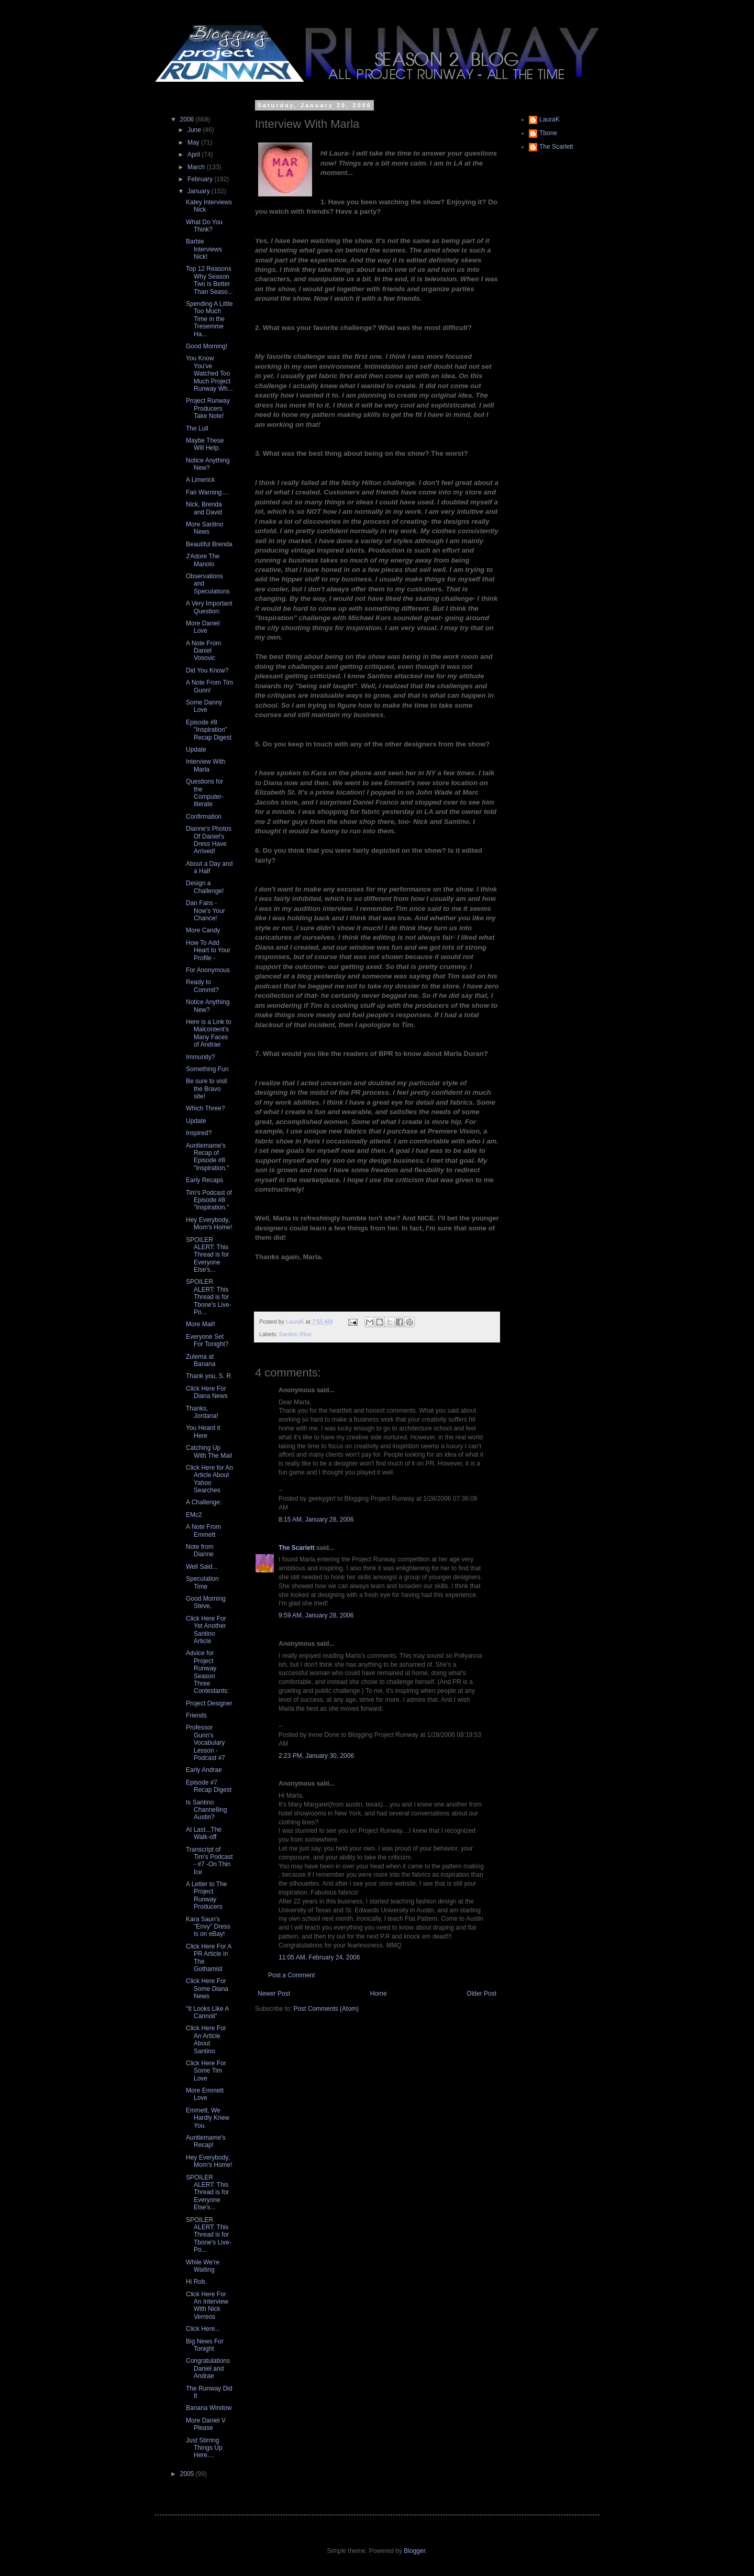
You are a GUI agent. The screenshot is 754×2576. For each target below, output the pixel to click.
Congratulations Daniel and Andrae (208, 2368)
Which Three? (205, 1108)
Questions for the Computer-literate (205, 793)
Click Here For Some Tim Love (206, 2071)
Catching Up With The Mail (209, 1451)
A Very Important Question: (209, 607)
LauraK (549, 119)
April (194, 154)
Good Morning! (206, 346)
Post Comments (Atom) (326, 2008)
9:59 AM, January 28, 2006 (316, 1615)
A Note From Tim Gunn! (209, 686)
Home (378, 1993)
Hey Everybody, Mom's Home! (209, 1223)
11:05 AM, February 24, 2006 (319, 1957)
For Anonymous (208, 970)
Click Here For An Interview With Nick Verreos (207, 2305)
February (200, 179)
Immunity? (200, 1057)
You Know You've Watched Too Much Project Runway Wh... (209, 373)
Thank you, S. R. (209, 1376)
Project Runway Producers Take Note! (208, 408)
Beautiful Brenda (209, 544)
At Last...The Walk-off (203, 1833)
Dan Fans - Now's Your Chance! (205, 910)
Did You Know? (207, 670)
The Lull (197, 428)
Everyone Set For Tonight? (207, 1340)
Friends (196, 1715)
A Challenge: (203, 1502)
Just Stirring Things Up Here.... (204, 2448)
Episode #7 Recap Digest (208, 1786)
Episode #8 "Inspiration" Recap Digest (208, 730)
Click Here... (203, 2328)
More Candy (203, 930)
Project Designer (209, 1703)
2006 (188, 119)
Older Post (481, 1993)
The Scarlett (297, 1547)
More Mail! (200, 1324)
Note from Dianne (200, 1550)
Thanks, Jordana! (202, 1412)
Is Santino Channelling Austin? (206, 1810)
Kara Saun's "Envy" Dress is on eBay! (208, 1927)
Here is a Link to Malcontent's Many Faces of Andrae (208, 1033)
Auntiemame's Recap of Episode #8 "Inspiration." (207, 1157)
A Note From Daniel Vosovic (203, 651)
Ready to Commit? (202, 985)
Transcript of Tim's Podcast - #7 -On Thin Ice (209, 1861)
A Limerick (200, 479)
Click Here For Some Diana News (207, 1988)
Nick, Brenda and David (204, 508)
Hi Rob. (196, 2281)
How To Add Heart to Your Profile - (208, 950)
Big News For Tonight (205, 2345)
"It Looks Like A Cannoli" (207, 2012)
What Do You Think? (204, 225)
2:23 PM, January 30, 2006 (316, 1755)
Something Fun (207, 1069)
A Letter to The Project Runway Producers (206, 1895)
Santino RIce (295, 1334)
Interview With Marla (205, 765)
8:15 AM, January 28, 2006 (316, 1519)
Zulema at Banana (200, 1360)
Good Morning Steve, (206, 1602)
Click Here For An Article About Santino (206, 2039)
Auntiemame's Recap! (206, 2141)
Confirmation (203, 816)
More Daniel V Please (206, 2424)
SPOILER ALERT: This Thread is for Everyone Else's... (207, 1255)
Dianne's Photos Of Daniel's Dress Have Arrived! (208, 840)
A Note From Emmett (203, 1530)
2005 (188, 2474)
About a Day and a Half (209, 867)
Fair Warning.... (207, 492)
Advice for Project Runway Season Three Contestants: (207, 1671)
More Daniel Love (203, 627)
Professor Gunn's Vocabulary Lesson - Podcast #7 (205, 1743)
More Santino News (204, 528)
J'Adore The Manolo (202, 560)
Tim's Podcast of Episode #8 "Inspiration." (209, 1200)
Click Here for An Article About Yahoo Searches (209, 1479)
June (195, 130)
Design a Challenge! (205, 886)
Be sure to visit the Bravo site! (206, 1088)
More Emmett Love (205, 2094)
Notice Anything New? (207, 464)
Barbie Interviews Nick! (204, 249)
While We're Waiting (202, 2266)
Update (196, 749)
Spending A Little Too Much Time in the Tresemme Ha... (209, 319)
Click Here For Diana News (207, 1392)
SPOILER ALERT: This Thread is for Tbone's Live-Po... (208, 1297)
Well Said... (201, 1566)
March (197, 167)
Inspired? (199, 1133)
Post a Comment (291, 1975)
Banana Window (208, 2408)
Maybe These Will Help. (205, 444)
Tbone (548, 133)
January (199, 191)
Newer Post (274, 1993)
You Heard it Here (203, 1431)
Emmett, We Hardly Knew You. (207, 2118)
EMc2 (194, 1514)
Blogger (414, 2551)
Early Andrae (204, 1770)
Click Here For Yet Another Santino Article (206, 1630)
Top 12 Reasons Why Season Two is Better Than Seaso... (209, 280)
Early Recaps (204, 1180)
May (194, 142)
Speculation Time (202, 1582)
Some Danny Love (204, 706)
